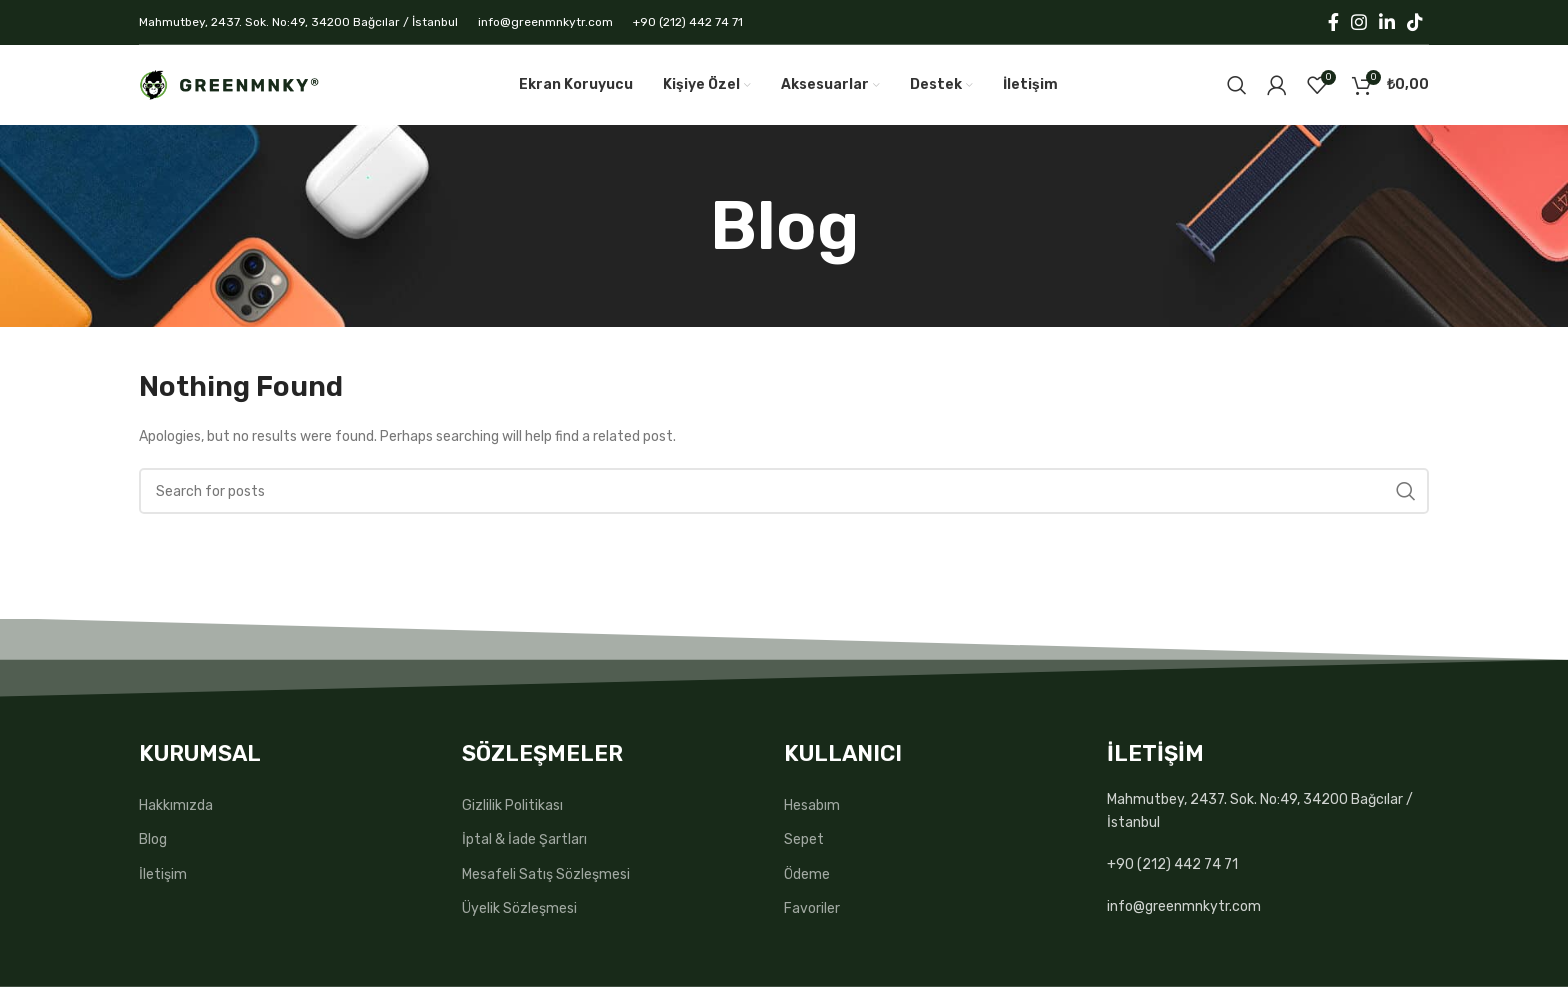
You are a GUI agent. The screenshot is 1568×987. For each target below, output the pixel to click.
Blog (153, 839)
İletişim (163, 874)
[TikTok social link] (1415, 22)
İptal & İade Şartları (524, 839)
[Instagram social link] (1359, 22)
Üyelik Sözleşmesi (519, 908)
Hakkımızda (176, 805)
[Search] (1237, 85)
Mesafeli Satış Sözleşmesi (546, 874)
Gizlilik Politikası (512, 805)
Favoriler (812, 908)
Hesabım (812, 805)
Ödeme (807, 874)
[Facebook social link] (1333, 22)
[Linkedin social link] (1387, 22)
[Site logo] (229, 84)
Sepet (804, 839)
